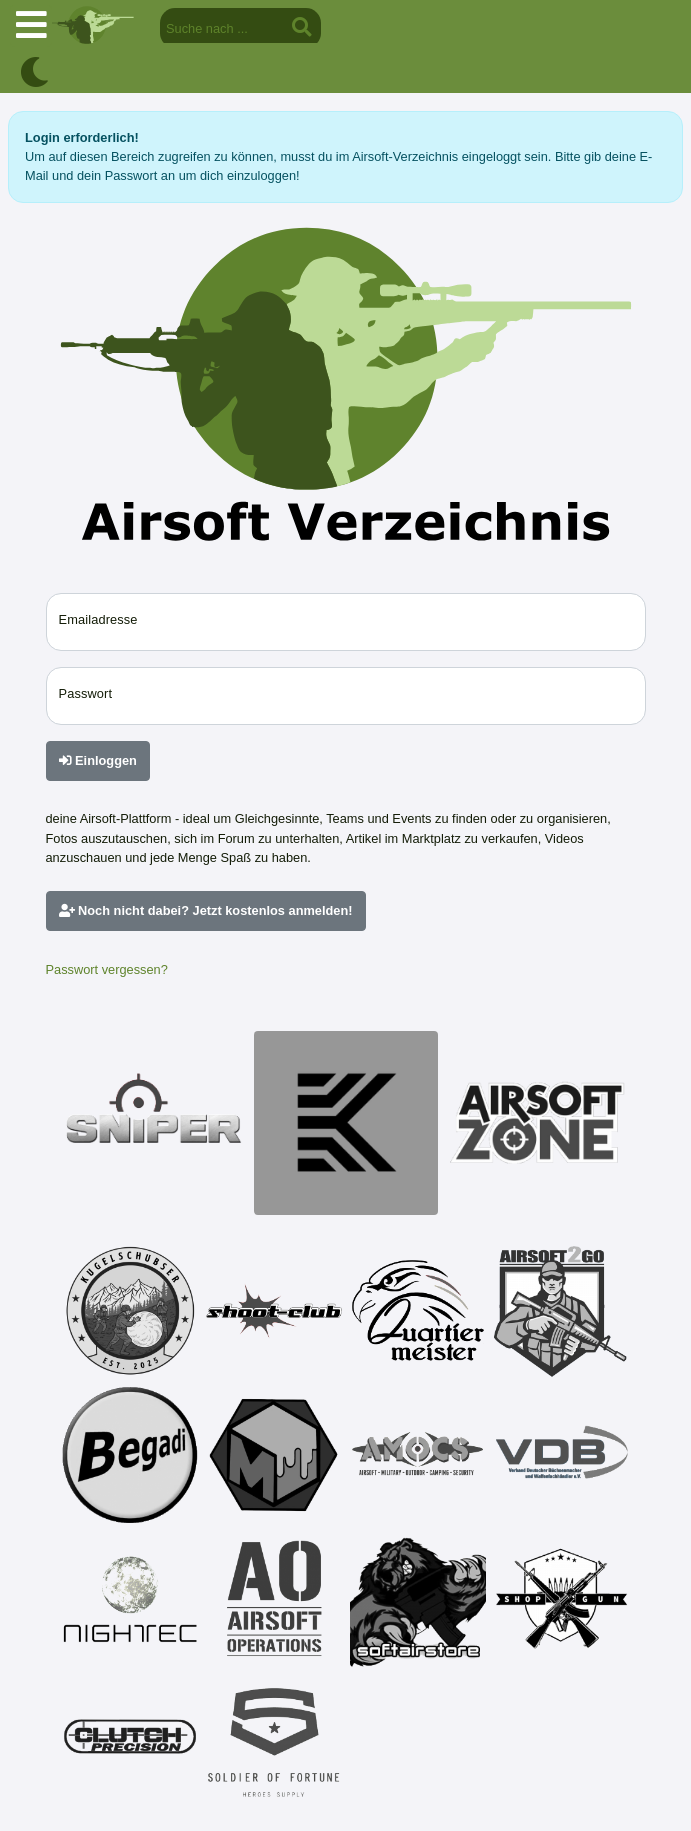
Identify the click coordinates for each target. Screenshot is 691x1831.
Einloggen (98, 760)
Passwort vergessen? (107, 969)
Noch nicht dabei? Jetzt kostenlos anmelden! (206, 910)
